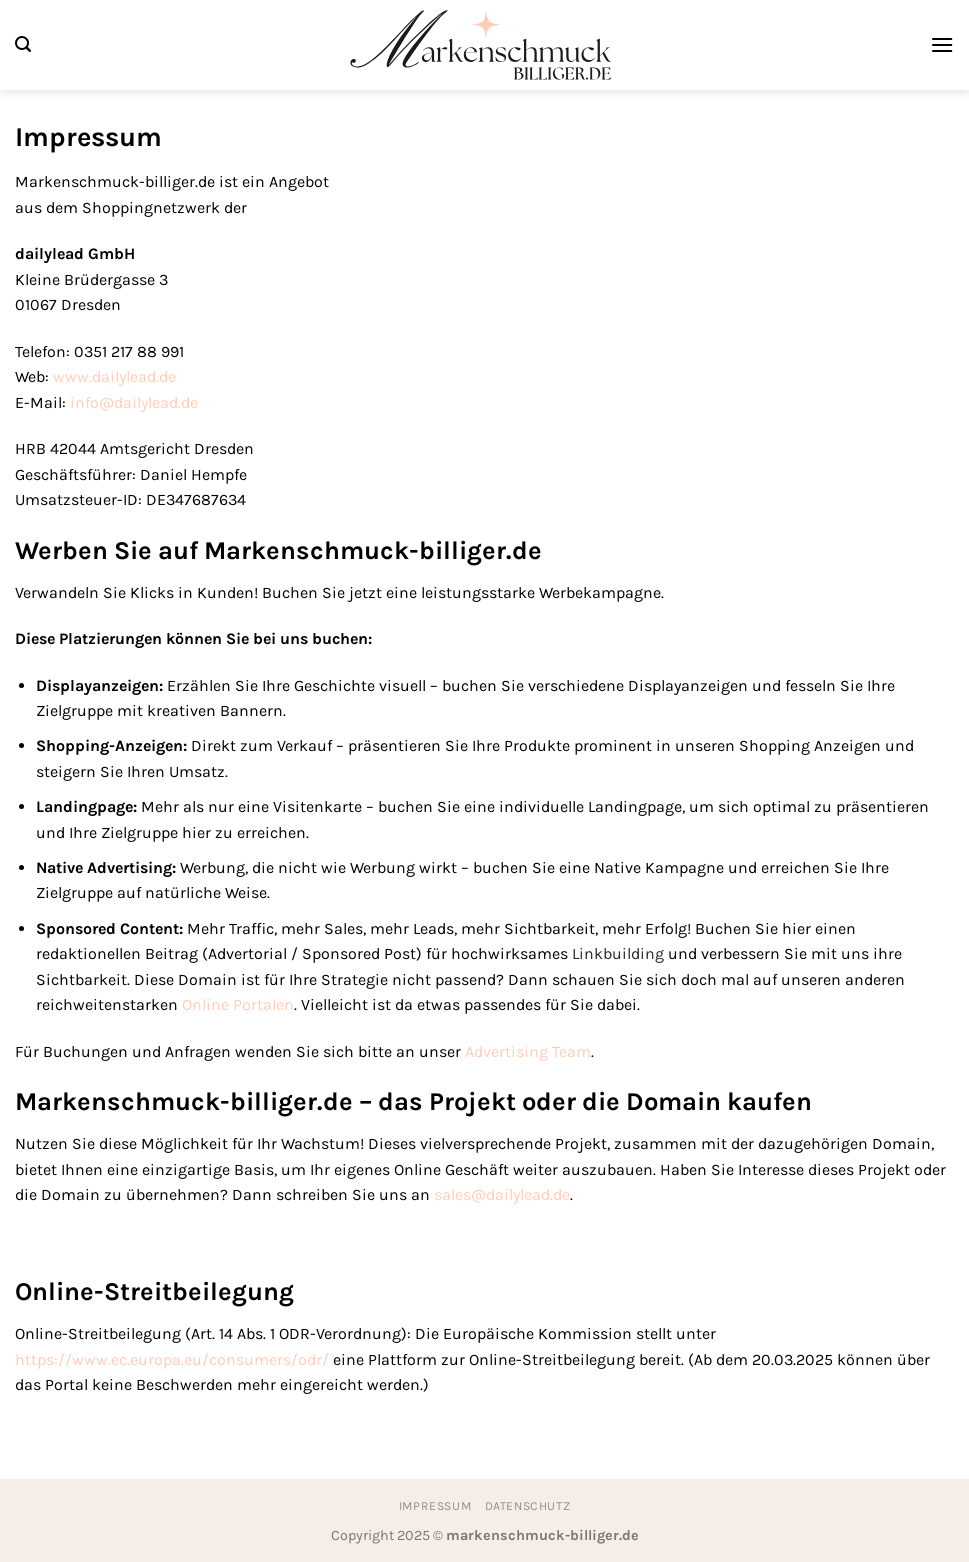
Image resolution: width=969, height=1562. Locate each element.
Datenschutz (528, 1506)
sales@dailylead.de (502, 1194)
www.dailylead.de (114, 376)
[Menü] (942, 44)
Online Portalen (238, 1004)
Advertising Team (528, 1051)
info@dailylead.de (134, 402)
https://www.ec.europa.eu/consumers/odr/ (172, 1359)
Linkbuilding (618, 953)
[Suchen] (23, 44)
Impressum (435, 1506)
